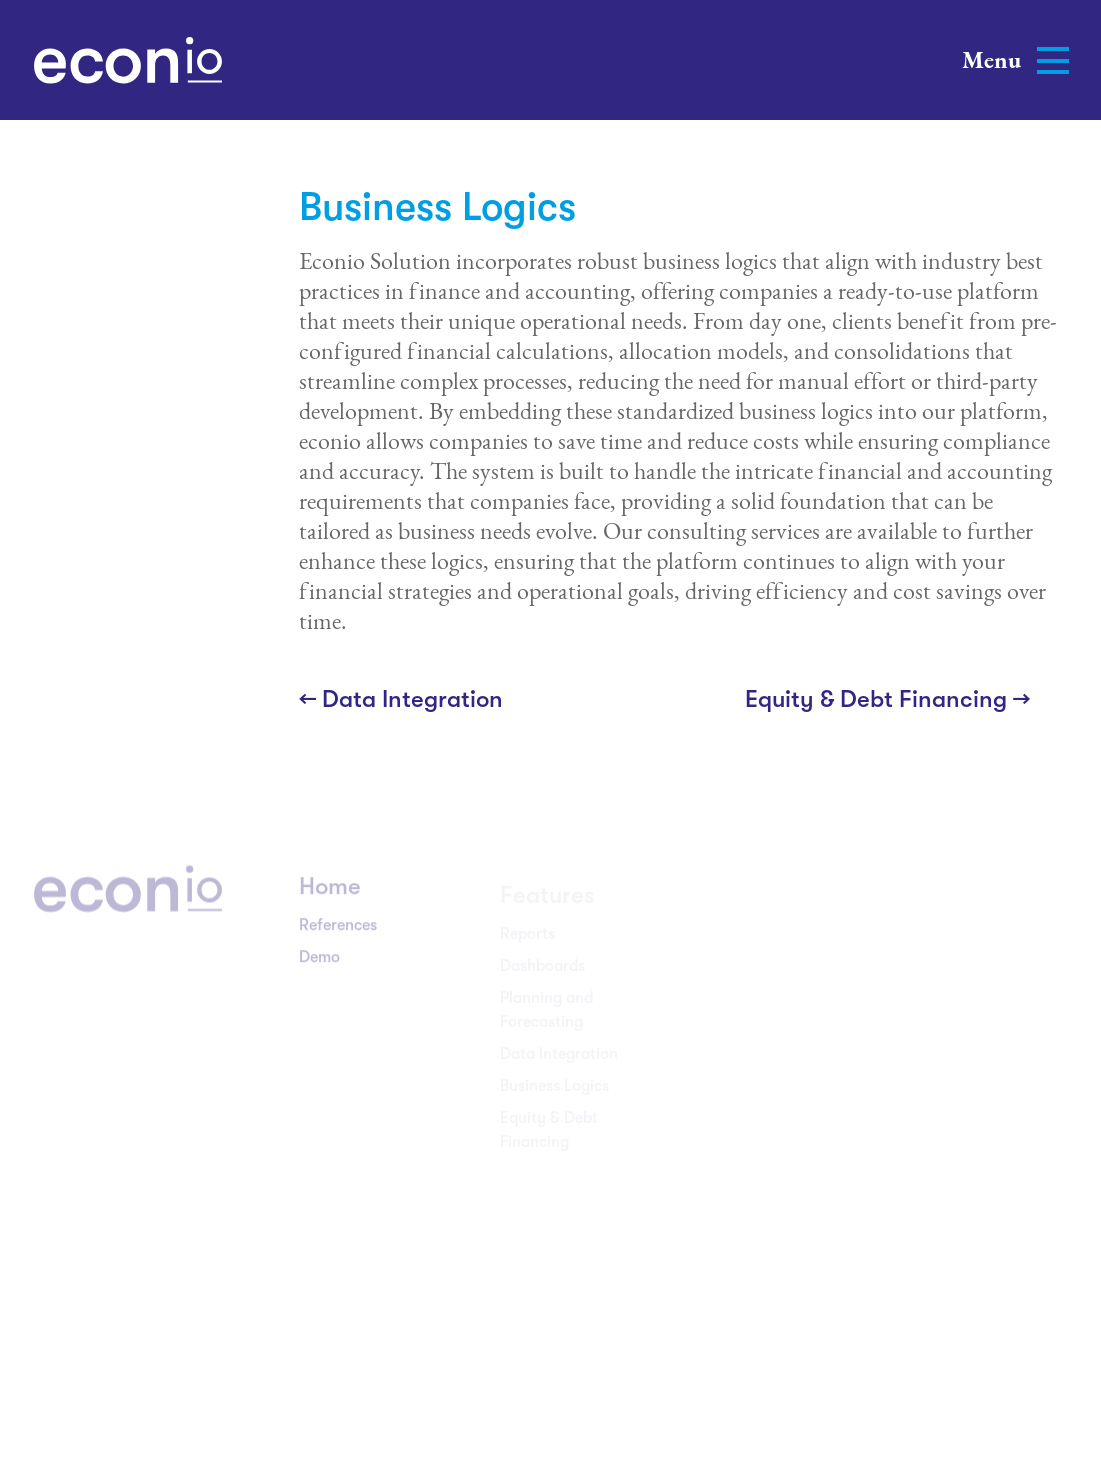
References (338, 933)
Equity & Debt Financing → (887, 699)
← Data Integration (401, 699)
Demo (319, 965)
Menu (1015, 59)
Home (330, 894)
